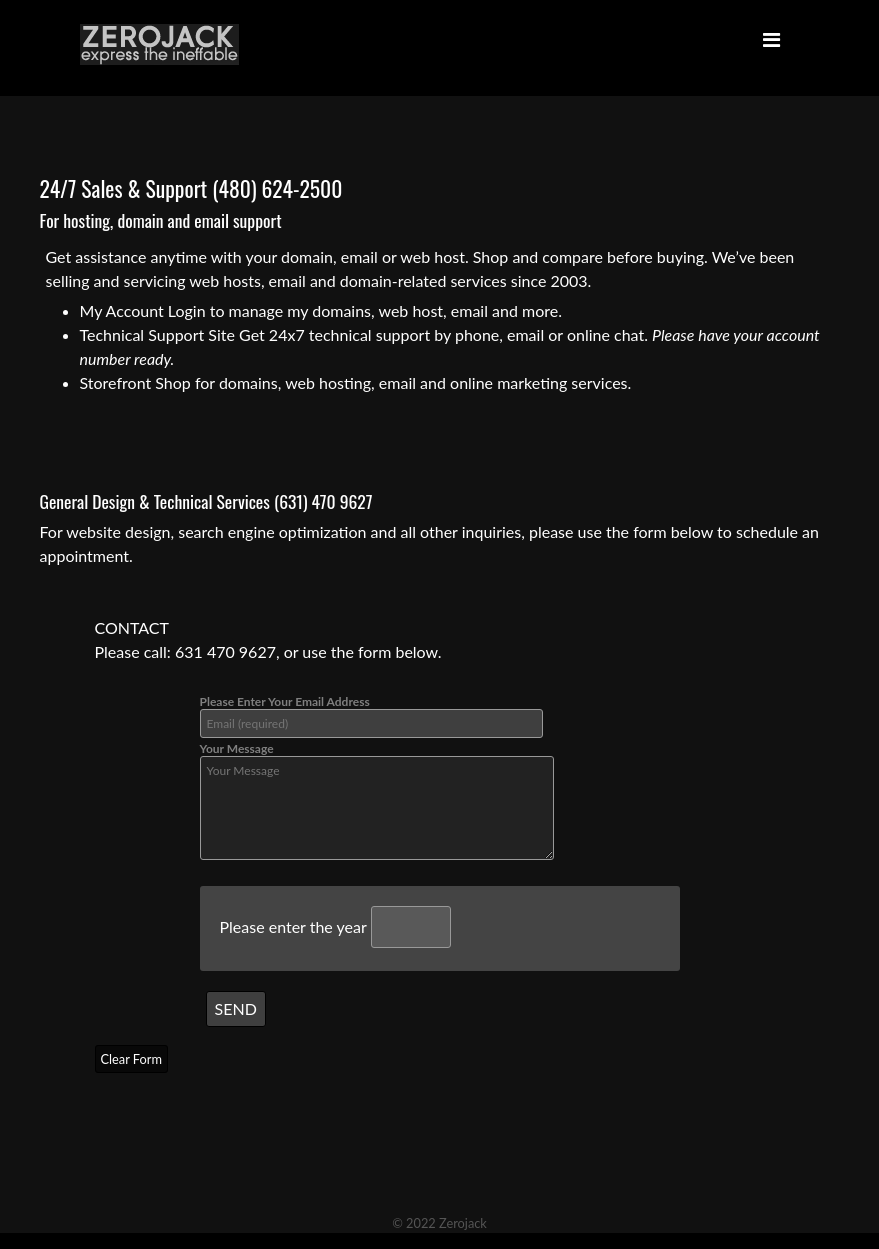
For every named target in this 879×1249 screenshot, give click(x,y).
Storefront (116, 382)
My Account (122, 310)
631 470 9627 (225, 651)
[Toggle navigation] (772, 44)
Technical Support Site (157, 334)
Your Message (377, 800)
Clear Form (131, 1059)
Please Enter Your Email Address (371, 716)
